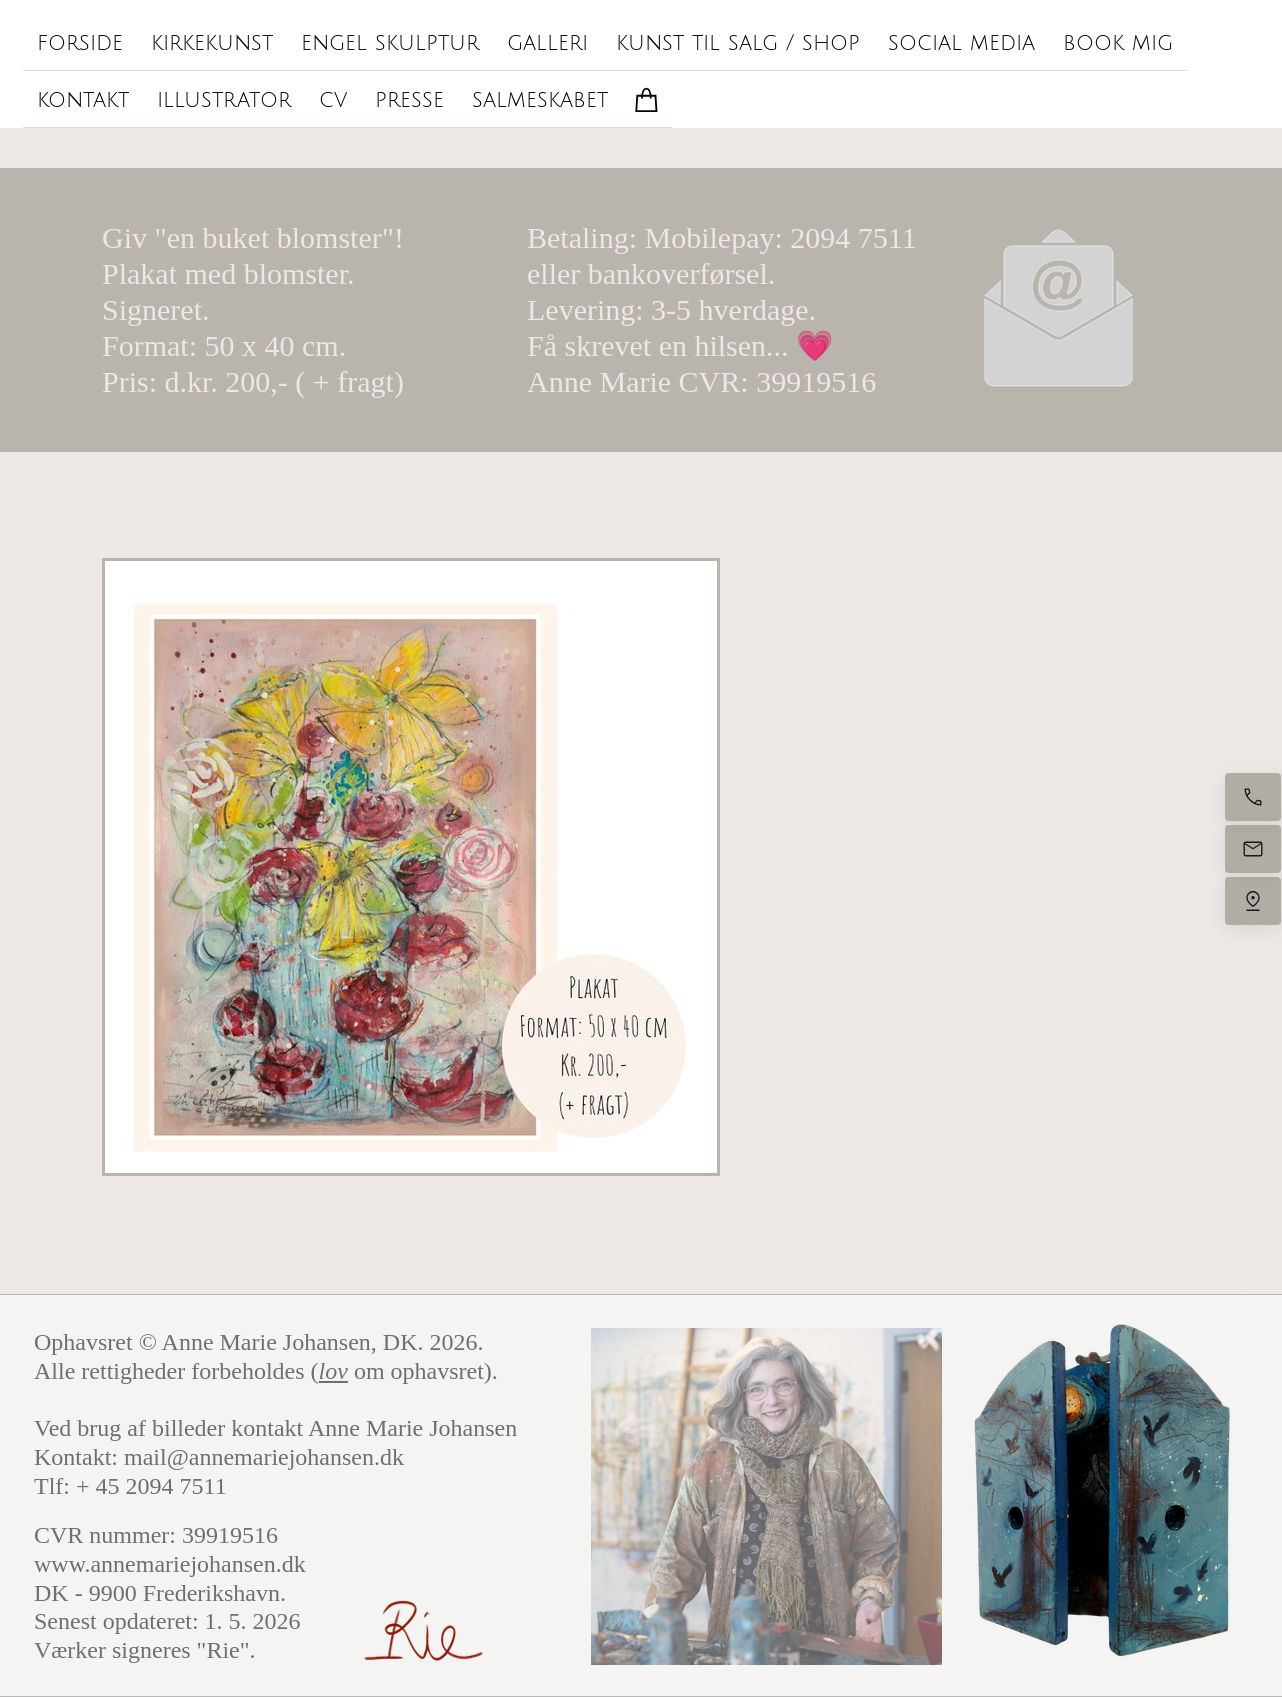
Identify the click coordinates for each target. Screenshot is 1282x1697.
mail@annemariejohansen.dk (264, 1457)
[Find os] (1253, 901)
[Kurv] (647, 99)
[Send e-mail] (1253, 849)
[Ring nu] (1253, 797)
